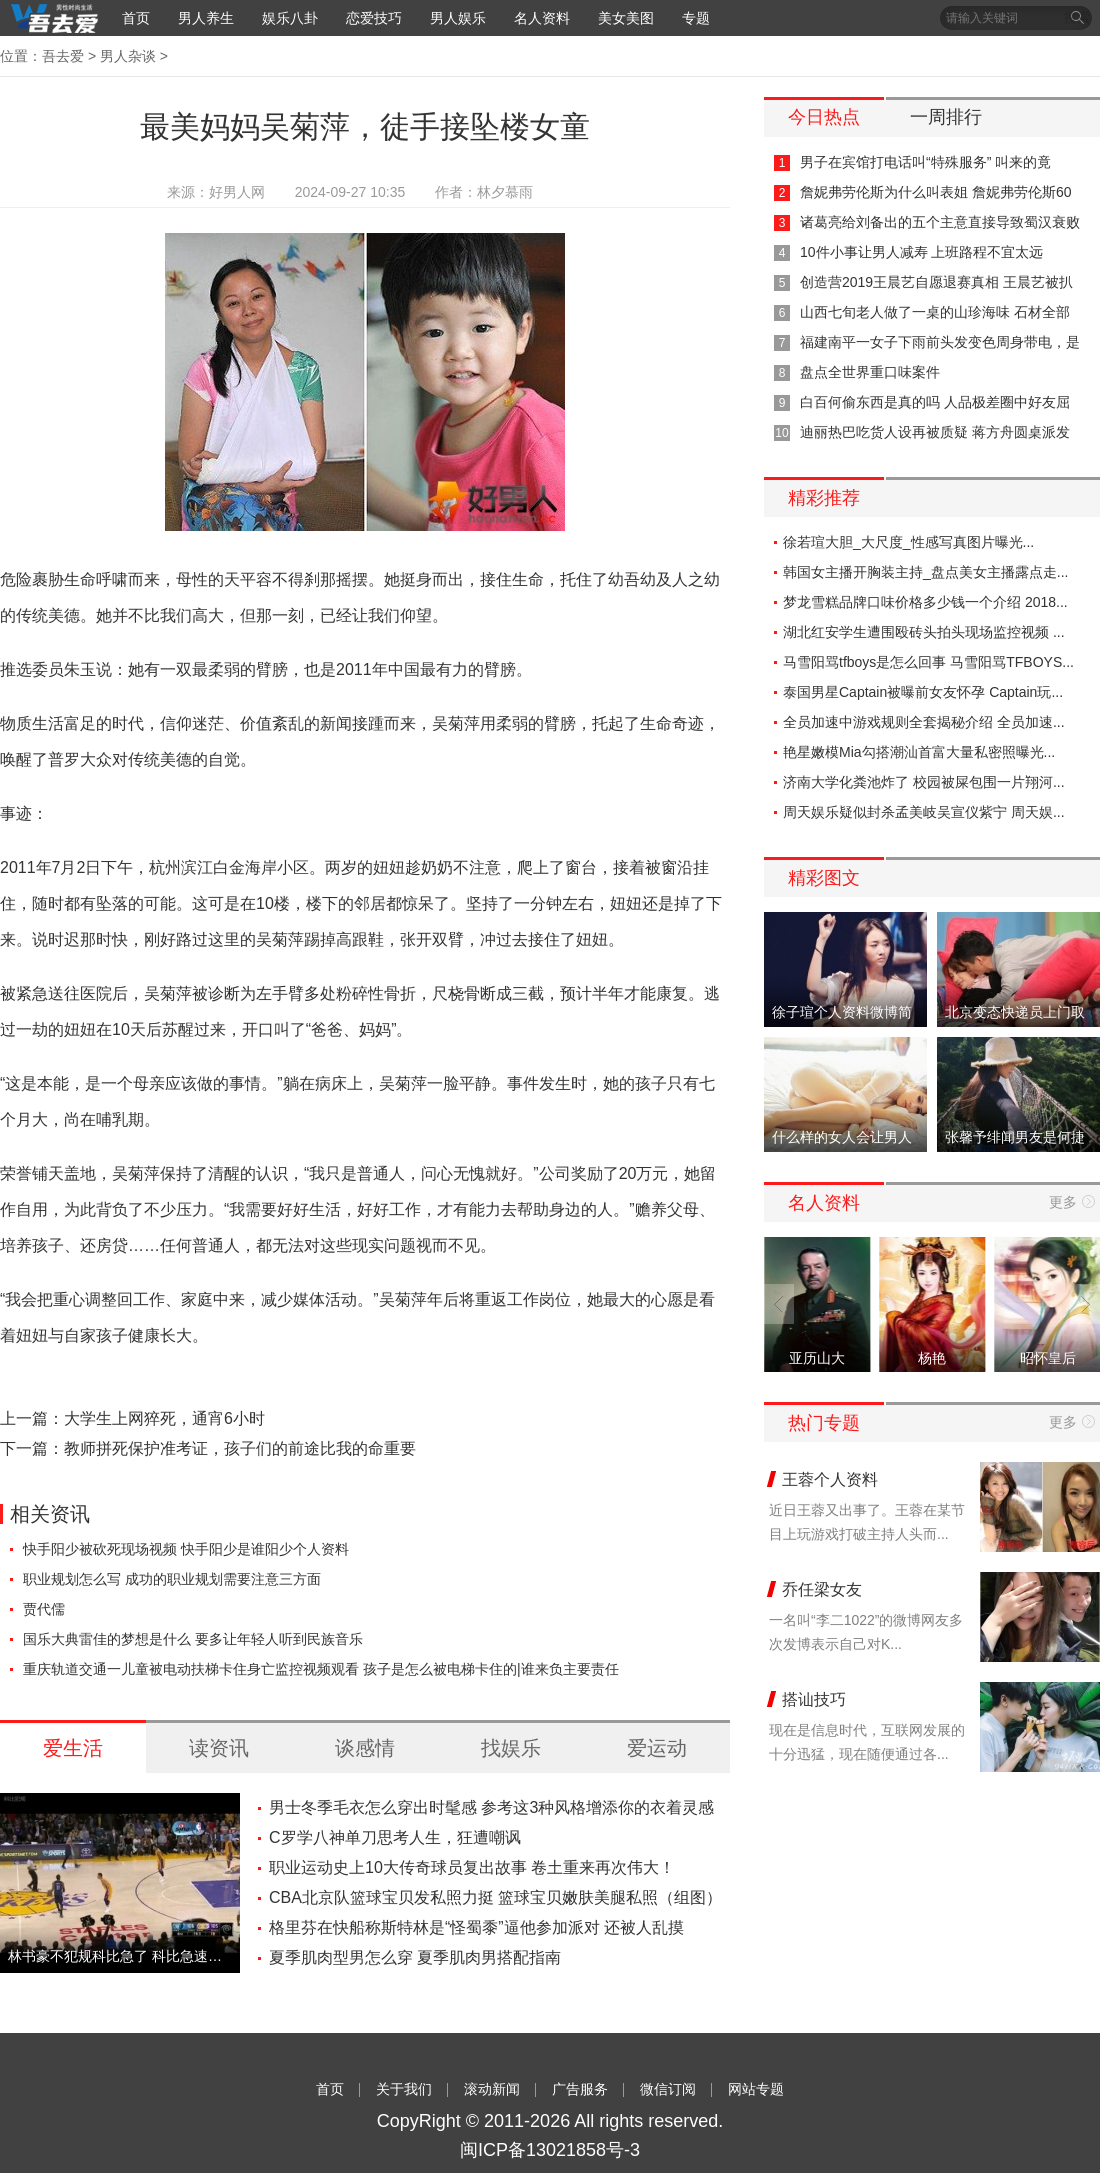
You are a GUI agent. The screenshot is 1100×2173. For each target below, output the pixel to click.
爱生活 (73, 1748)
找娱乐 (511, 1748)
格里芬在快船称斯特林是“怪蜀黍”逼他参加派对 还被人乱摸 (476, 1927)
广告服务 (580, 2089)
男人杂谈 (128, 56)
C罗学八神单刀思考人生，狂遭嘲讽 (395, 1837)
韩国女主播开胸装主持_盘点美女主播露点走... (925, 572)
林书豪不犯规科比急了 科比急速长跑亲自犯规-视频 (120, 1956)
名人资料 (542, 18)
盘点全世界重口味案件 (870, 372)
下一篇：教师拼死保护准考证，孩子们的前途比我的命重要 (208, 1448)
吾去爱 (63, 56)
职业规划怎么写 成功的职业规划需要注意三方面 (172, 1579)
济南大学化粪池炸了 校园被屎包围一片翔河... (924, 782)
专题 (696, 18)
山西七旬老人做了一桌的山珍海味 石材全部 (935, 312)
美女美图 (626, 18)
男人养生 (206, 18)
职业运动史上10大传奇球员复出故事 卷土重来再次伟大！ (472, 1867)
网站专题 (756, 2089)
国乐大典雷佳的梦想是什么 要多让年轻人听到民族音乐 (193, 1639)
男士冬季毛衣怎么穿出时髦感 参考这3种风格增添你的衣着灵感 (491, 1807)
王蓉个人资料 (830, 1479)
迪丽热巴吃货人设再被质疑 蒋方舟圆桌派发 (935, 432)
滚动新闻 (492, 2089)
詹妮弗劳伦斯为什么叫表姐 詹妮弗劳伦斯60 (935, 192)
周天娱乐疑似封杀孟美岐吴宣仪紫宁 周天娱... (924, 812)
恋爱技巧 (374, 18)
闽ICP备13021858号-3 (550, 2150)
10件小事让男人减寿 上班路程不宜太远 (921, 252)
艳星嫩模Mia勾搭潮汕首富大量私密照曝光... (919, 752)
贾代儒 (44, 1609)
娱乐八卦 (290, 18)
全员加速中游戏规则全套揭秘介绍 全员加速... (924, 722)
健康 (144, 1335)
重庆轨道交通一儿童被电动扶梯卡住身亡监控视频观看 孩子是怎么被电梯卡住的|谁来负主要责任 (321, 1669)
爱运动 (657, 1748)
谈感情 (365, 1748)
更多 (1063, 1202)
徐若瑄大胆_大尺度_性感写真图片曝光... (908, 542)
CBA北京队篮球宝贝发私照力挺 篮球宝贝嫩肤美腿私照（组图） (495, 1897)
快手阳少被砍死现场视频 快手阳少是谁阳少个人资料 (186, 1549)
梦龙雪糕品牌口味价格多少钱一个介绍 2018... (925, 602)
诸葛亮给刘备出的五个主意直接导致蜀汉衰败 (940, 222)
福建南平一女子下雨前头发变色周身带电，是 (940, 342)
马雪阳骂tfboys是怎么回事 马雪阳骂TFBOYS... (928, 662)
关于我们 (404, 2089)
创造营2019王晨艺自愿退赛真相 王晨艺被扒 (936, 282)
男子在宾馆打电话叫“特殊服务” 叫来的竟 (925, 162)
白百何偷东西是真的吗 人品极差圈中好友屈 (935, 402)
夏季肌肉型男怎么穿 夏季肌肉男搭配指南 (415, 1957)
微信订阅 (668, 2089)
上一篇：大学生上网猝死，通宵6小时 (132, 1418)
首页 (136, 18)
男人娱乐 (458, 18)
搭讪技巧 (814, 1699)
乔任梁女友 (822, 1589)
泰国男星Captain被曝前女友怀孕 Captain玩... (923, 692)
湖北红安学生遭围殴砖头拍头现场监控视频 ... (924, 632)
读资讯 (219, 1748)
